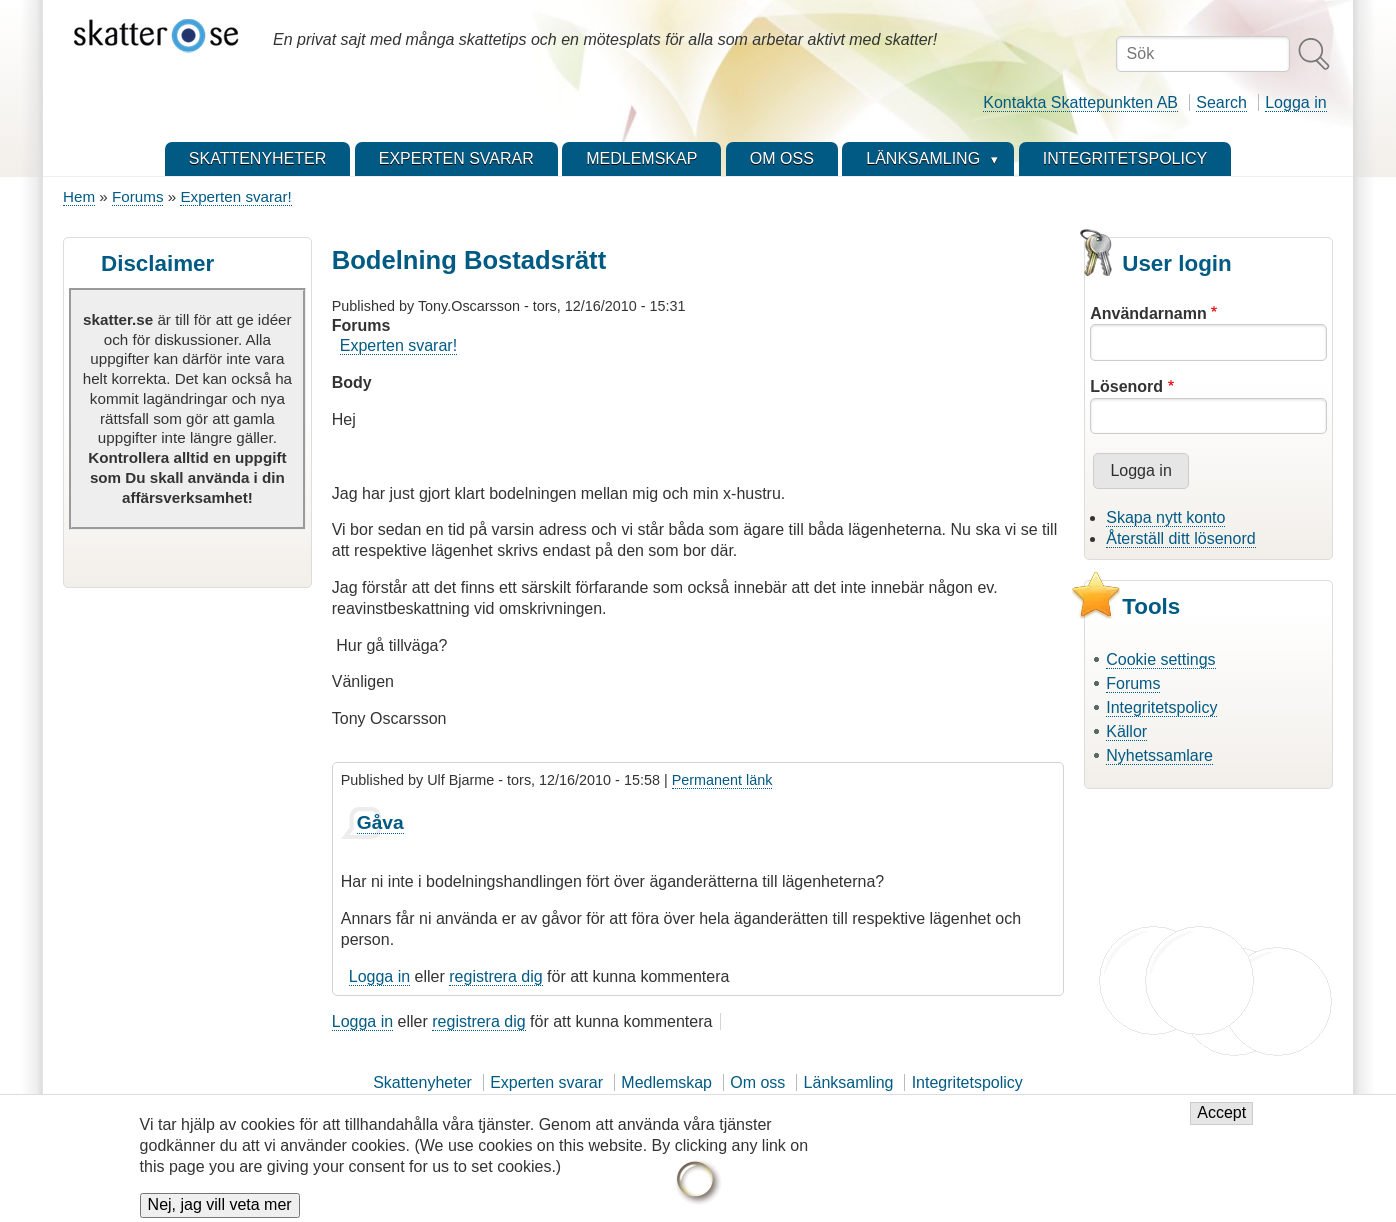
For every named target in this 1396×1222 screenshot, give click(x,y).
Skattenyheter (422, 1082)
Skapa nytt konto (1165, 517)
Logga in (1295, 102)
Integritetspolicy (1161, 707)
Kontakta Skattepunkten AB (1080, 102)
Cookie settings (1160, 659)
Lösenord (1126, 386)
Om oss (757, 1082)
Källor (1126, 731)
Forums (137, 196)
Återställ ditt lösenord (1180, 538)
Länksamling (849, 1082)
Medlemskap (666, 1082)
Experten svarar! (235, 196)
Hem (79, 196)
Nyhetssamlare (1159, 755)
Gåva (380, 822)
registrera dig (495, 976)
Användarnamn (1148, 313)
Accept (1221, 1122)
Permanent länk (722, 780)
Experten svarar (546, 1082)
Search (1221, 102)
